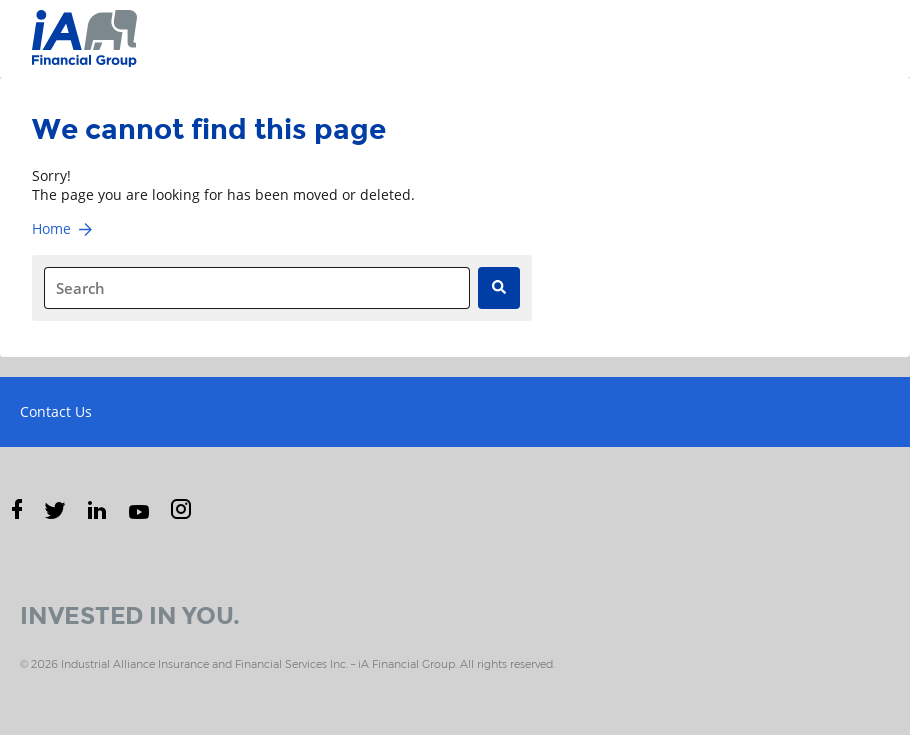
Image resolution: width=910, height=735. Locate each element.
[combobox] (257, 288)
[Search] (499, 288)
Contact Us (56, 411)
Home (63, 229)
